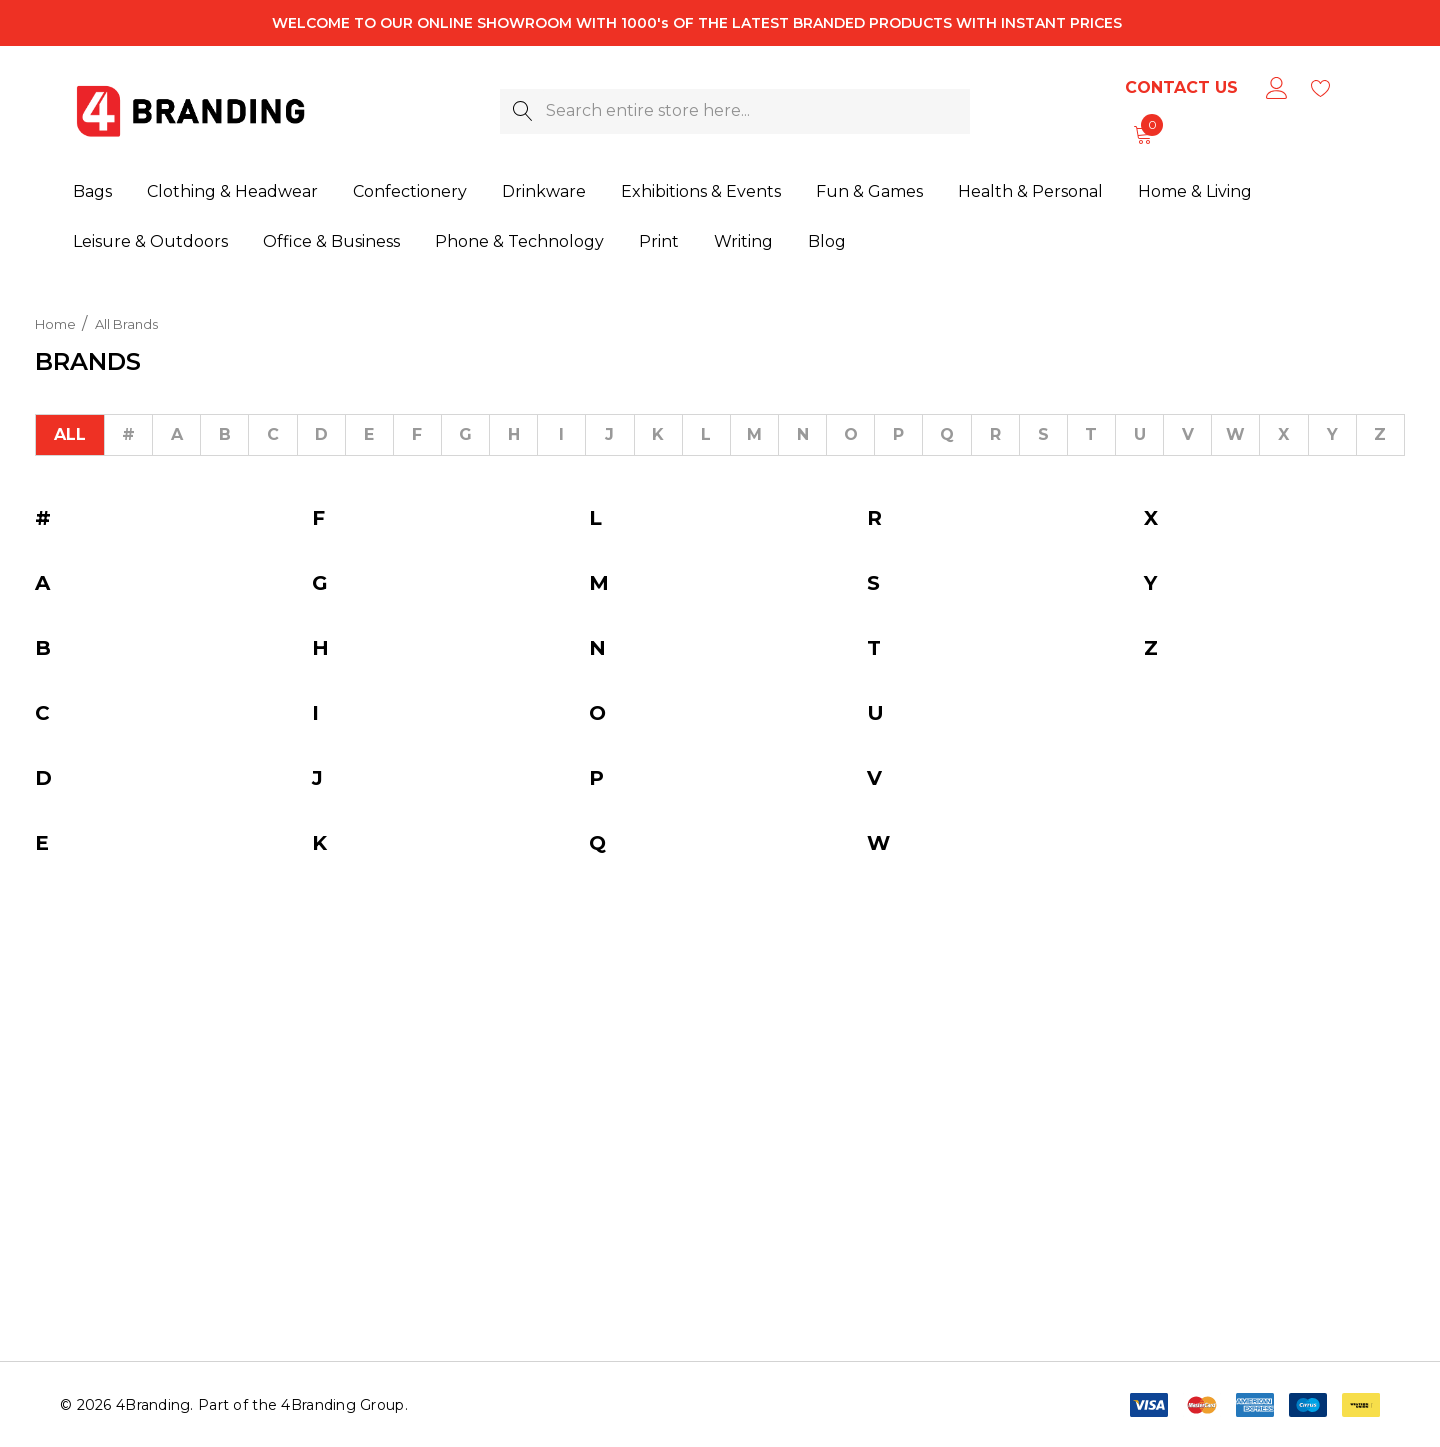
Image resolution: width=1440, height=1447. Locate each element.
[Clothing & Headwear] (232, 193)
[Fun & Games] (869, 193)
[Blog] (826, 237)
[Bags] (92, 193)
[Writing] (743, 239)
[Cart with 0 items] (1141, 134)
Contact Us (1181, 87)
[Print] (659, 239)
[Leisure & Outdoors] (150, 241)
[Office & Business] (331, 241)
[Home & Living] (1195, 192)
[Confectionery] (410, 193)
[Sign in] (1275, 88)
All (70, 434)
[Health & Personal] (1030, 192)
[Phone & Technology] (519, 240)
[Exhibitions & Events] (701, 193)
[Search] (522, 111)
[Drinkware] (544, 193)
